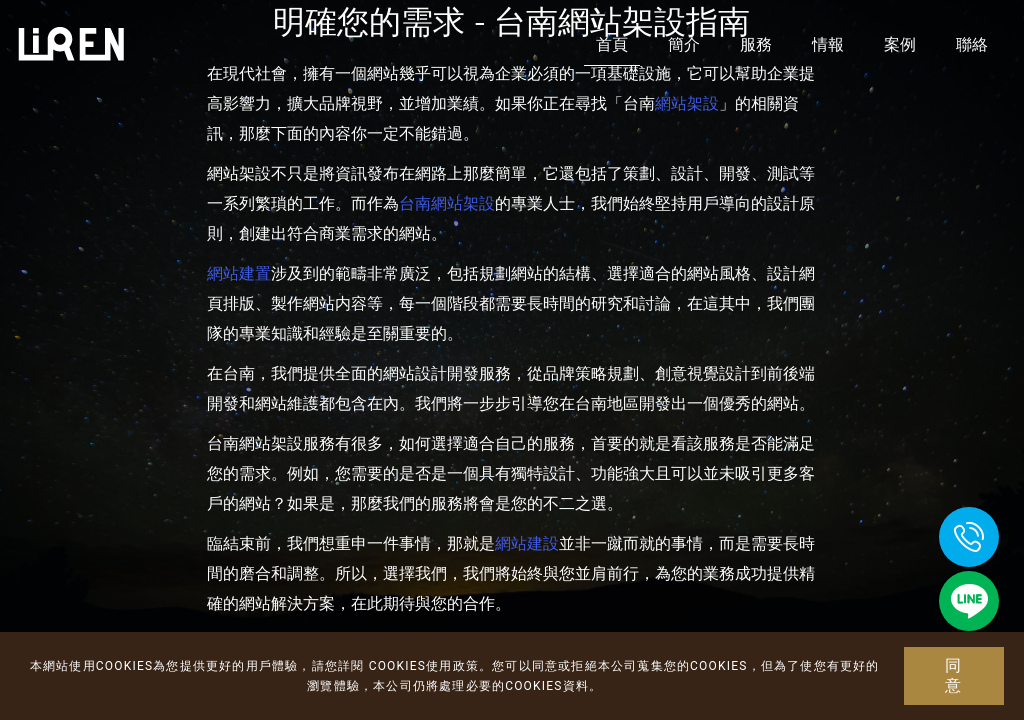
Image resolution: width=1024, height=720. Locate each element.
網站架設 (687, 103)
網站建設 (527, 543)
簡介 (684, 44)
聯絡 (972, 44)
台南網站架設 (447, 203)
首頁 (612, 44)
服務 (756, 44)
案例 (900, 44)
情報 (828, 44)
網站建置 (239, 273)
